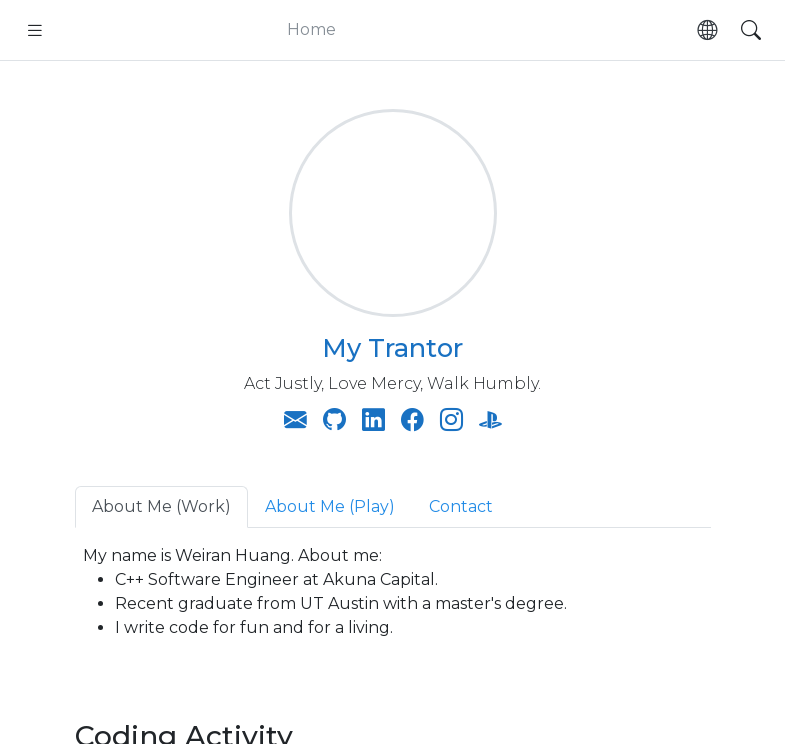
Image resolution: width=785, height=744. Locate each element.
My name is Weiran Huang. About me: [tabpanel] (393, 593)
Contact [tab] (461, 506)
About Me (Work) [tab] (161, 506)
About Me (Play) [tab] (330, 506)
